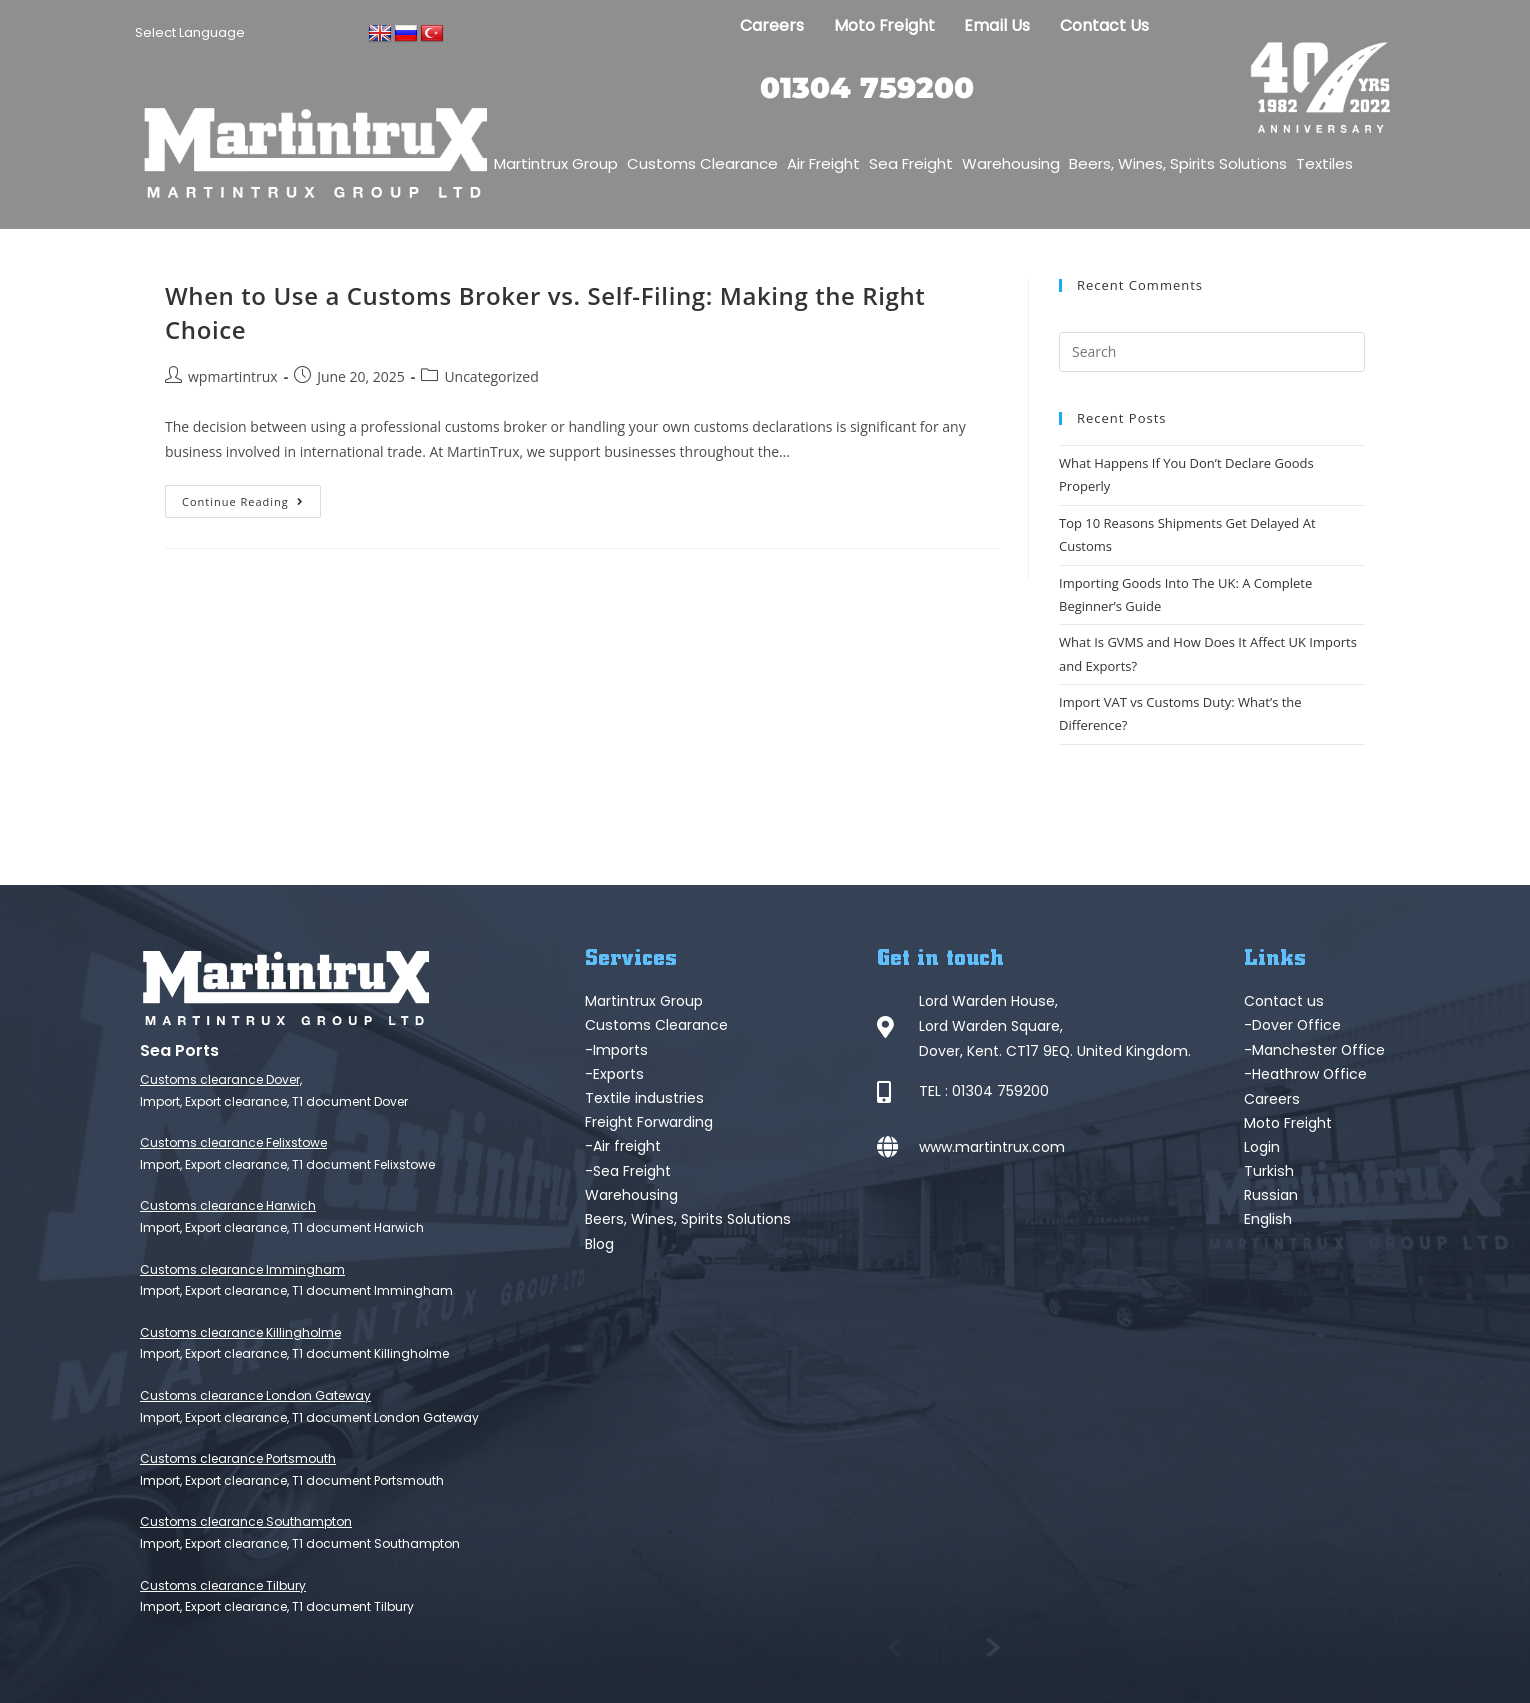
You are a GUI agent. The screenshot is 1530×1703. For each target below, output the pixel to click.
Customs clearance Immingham (242, 1269)
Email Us (996, 26)
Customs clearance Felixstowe (233, 1142)
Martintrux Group (556, 163)
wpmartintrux (233, 376)
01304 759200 (867, 87)
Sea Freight (911, 163)
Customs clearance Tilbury (223, 1585)
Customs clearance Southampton (246, 1521)
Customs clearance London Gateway (255, 1395)
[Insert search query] (1212, 352)
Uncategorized (491, 376)
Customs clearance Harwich (228, 1205)
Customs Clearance (702, 163)
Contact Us (1106, 26)
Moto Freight (882, 26)
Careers (768, 26)
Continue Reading (251, 497)
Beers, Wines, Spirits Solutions (1178, 163)
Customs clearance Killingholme (240, 1332)
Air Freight (823, 163)
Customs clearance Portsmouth (238, 1458)
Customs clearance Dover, (221, 1079)
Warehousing (1011, 163)
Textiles (1324, 163)
